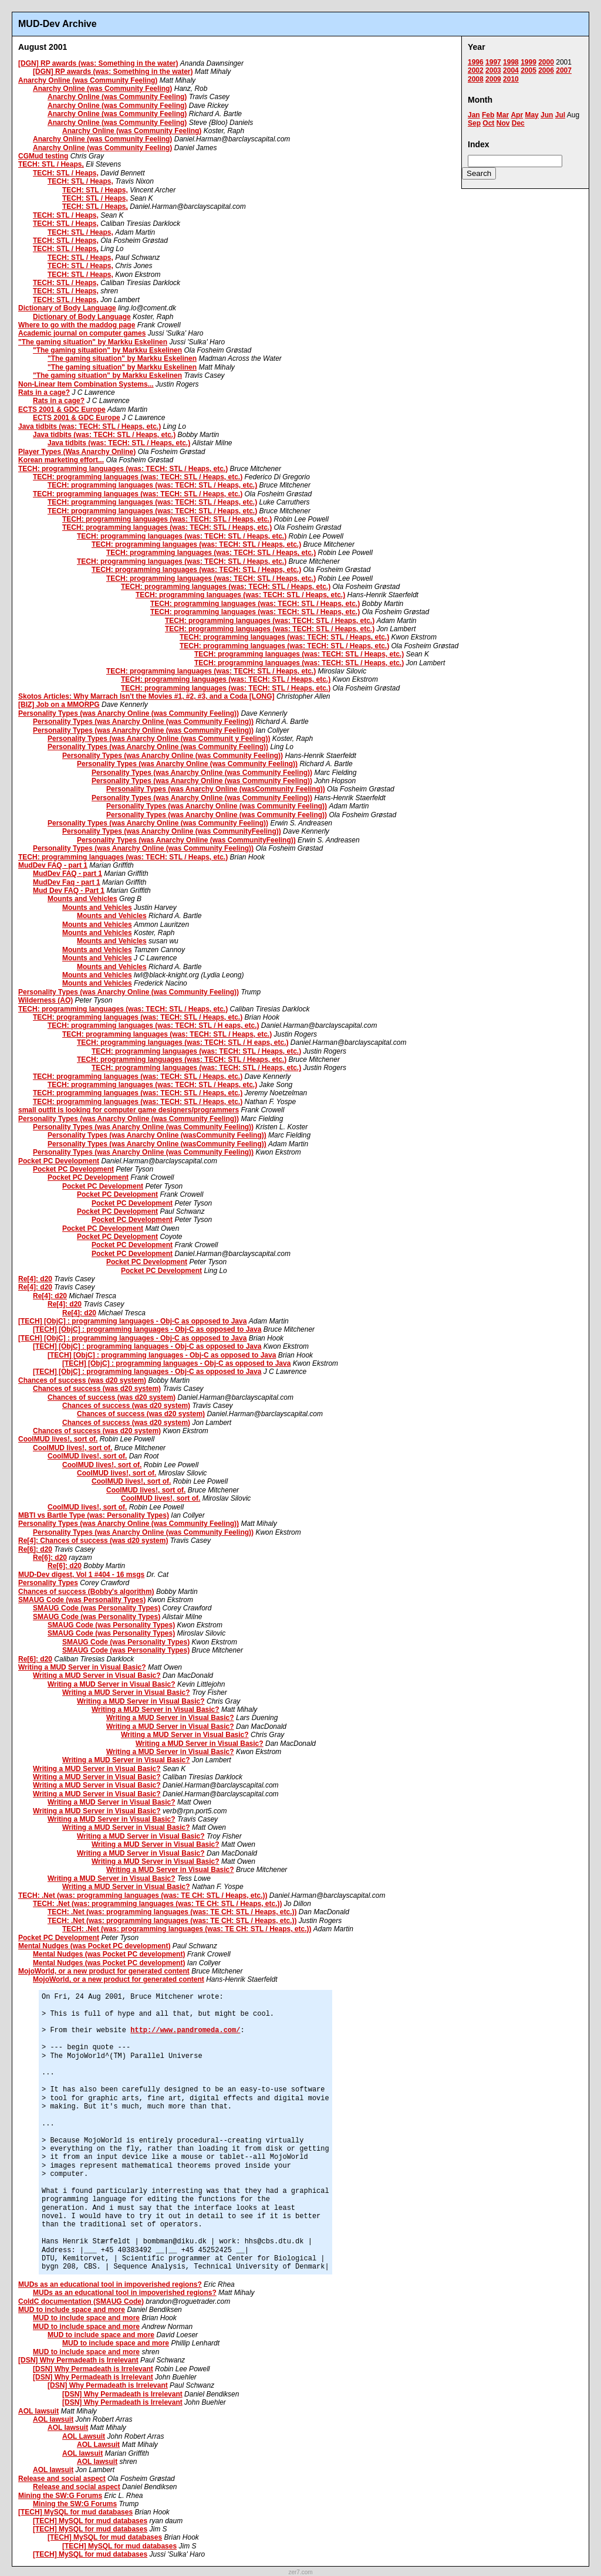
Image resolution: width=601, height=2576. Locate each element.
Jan (474, 115)
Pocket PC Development (58, 1161)
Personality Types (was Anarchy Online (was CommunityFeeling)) (171, 831)
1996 (476, 62)
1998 (511, 62)
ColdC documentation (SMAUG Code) (81, 2301)
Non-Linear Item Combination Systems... (86, 384)
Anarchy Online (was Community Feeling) (87, 80)
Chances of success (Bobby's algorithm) (86, 1591)
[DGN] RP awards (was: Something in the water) (98, 63)
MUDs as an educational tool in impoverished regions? (110, 2284)
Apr (517, 115)
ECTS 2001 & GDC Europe (62, 409)
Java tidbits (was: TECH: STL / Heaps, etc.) (89, 426)
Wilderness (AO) (45, 1000)
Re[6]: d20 (35, 1549)
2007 (564, 70)
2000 (546, 62)
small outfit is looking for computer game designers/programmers (128, 1110)
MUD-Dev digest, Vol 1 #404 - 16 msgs (81, 1574)
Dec (518, 123)
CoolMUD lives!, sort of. (57, 1439)
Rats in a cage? (44, 392)
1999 (528, 62)
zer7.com (300, 2572)
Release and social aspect (62, 2479)
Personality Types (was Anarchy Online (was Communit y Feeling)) (159, 738)
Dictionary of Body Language (67, 308)
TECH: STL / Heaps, (51, 164)
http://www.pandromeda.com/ (185, 2030)
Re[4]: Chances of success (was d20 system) (93, 1540)
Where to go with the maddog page (76, 325)
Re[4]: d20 (35, 1279)
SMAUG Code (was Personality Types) (82, 1600)
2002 (476, 70)
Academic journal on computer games (82, 333)
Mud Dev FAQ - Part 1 (68, 890)
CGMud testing (43, 156)
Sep (474, 123)
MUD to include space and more (71, 2310)
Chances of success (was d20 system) (82, 1380)
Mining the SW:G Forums (60, 2496)
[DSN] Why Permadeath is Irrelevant (78, 2360)
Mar (503, 115)
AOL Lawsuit (83, 2436)
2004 (511, 70)
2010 (511, 79)
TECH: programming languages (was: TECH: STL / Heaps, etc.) (123, 469)
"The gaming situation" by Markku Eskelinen (92, 342)
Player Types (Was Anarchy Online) (77, 452)
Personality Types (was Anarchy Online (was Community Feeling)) (128, 713)
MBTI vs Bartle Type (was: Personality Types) (93, 1515)
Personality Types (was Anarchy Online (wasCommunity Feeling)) (215, 789)
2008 (476, 79)
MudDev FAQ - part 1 (52, 865)
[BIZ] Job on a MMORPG (59, 704)
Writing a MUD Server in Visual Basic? (82, 1667)
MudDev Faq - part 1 (66, 882)
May (531, 115)
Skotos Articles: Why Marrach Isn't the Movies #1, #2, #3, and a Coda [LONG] (146, 696)
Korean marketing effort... (61, 460)
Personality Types (48, 1583)
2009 (493, 79)
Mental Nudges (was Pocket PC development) (94, 1946)
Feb (488, 115)
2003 (493, 70)
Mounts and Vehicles (82, 899)
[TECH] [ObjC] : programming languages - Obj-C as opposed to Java (132, 1321)
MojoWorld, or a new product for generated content (104, 1971)
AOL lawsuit (38, 2411)
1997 (493, 62)
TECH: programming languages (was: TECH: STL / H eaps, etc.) (153, 1025)
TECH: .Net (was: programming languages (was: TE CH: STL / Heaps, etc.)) (143, 1895)
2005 (528, 70)
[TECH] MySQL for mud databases (75, 2512)
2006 (546, 70)
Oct (488, 123)
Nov (503, 123)
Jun (547, 115)
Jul (560, 115)
